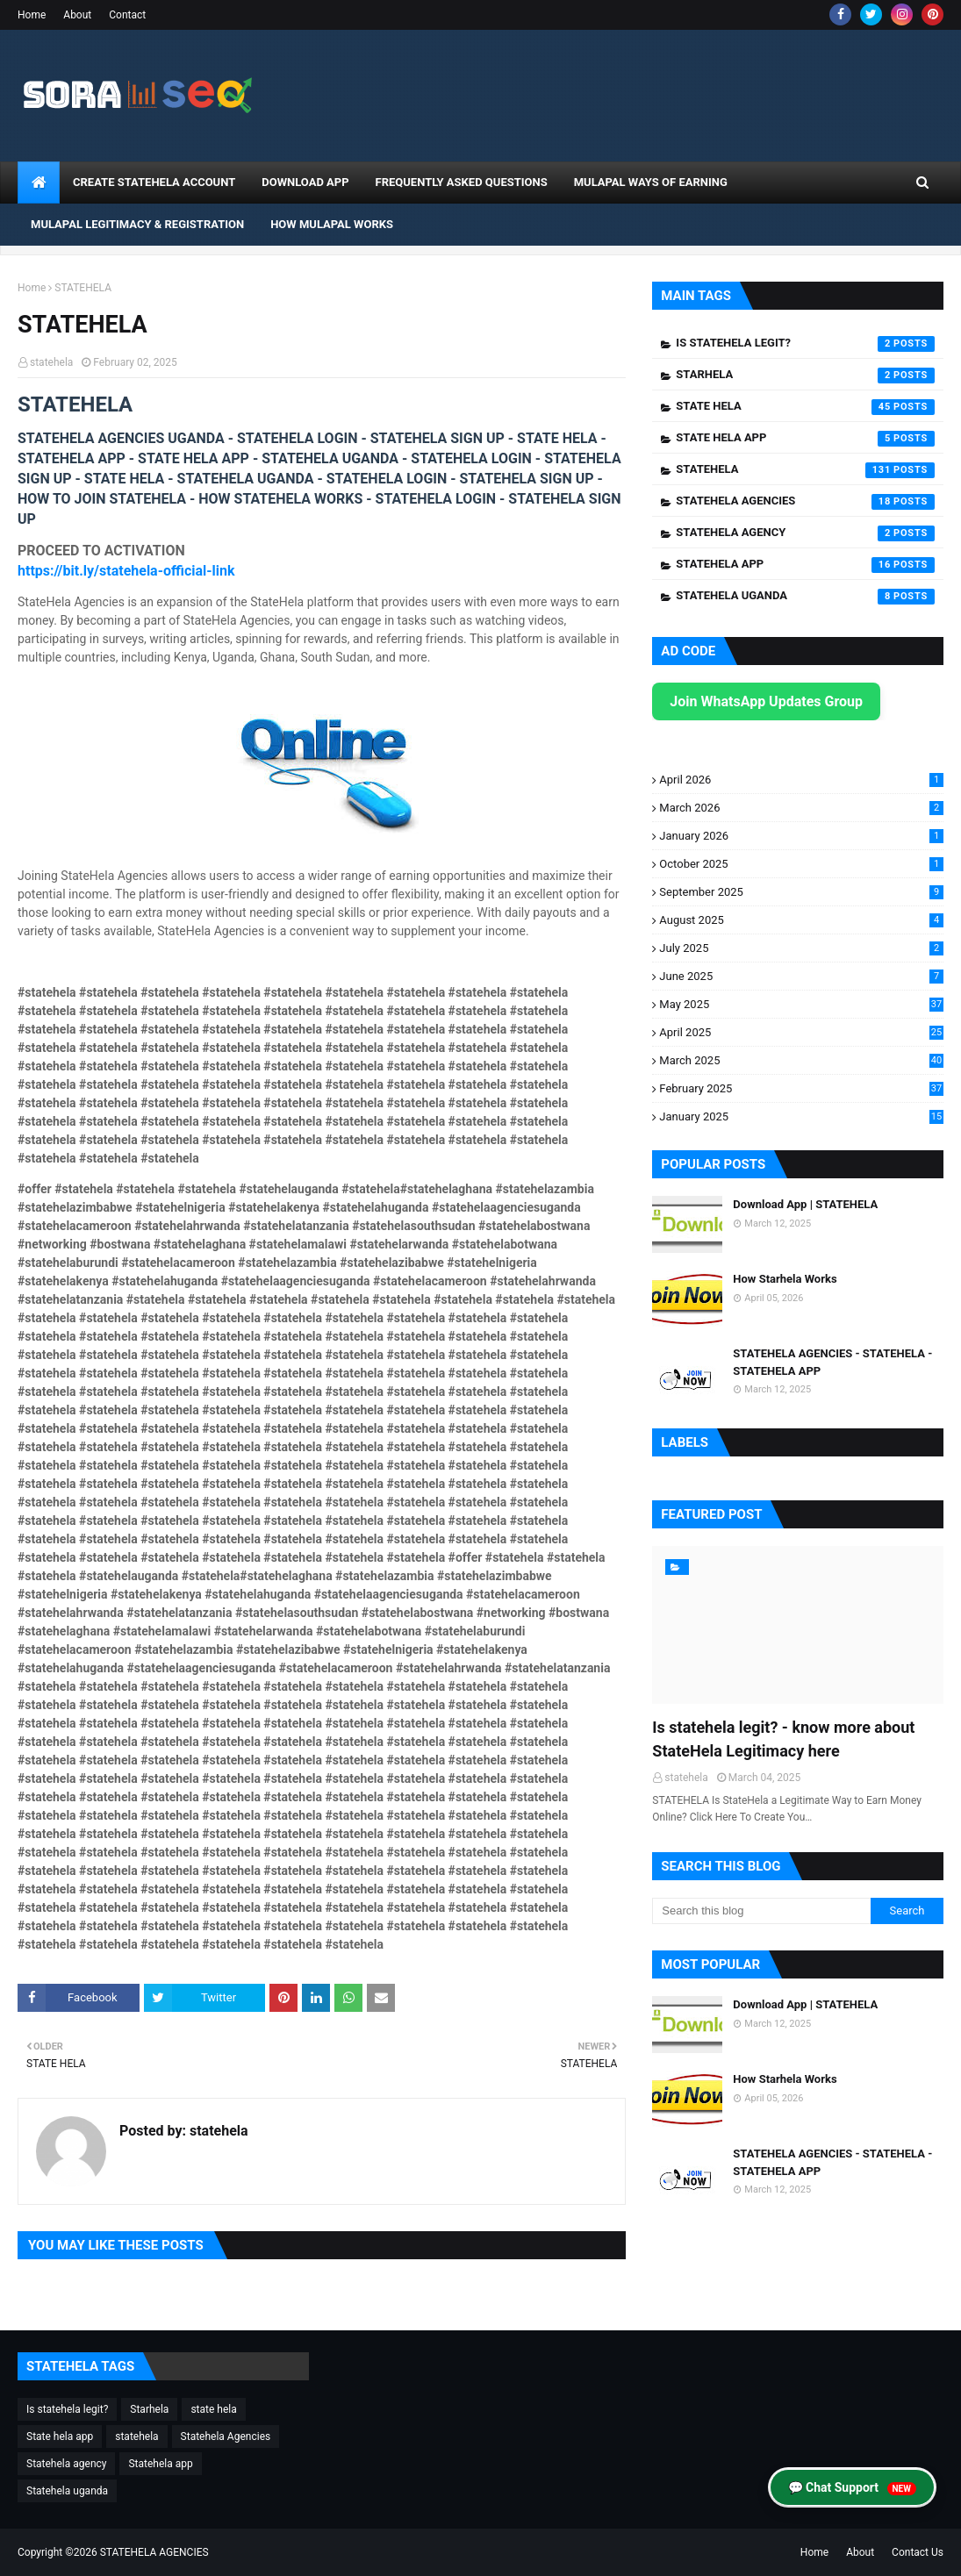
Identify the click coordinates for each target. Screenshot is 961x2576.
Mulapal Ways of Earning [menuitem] (651, 182)
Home (32, 15)
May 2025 (801, 1004)
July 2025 (801, 948)
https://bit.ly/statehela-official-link (126, 570)
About (77, 15)
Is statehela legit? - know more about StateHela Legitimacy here (783, 1739)
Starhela (805, 375)
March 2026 (801, 807)
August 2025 (801, 920)
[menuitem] (39, 182)
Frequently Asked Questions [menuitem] (462, 182)
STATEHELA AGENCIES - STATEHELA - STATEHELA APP (832, 1362)
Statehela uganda (805, 597)
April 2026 (801, 779)
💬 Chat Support (852, 2487)
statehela (51, 362)
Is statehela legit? (805, 344)
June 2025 (801, 976)
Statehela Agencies (805, 502)
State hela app (805, 439)
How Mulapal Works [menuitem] (331, 224)
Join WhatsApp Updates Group (766, 701)
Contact (127, 15)
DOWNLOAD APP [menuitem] (305, 182)
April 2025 (801, 1032)
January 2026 (801, 835)
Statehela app (805, 565)
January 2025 (801, 1116)
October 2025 (801, 863)
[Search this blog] (761, 1911)
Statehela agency (805, 533)
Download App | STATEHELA (805, 1204)
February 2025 (801, 1088)
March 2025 (801, 1060)
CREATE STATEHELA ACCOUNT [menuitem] (154, 182)
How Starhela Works (784, 1278)
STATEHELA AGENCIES (154, 2552)
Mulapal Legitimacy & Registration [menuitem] (137, 224)
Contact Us (917, 2552)
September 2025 (801, 891)
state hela (805, 407)
